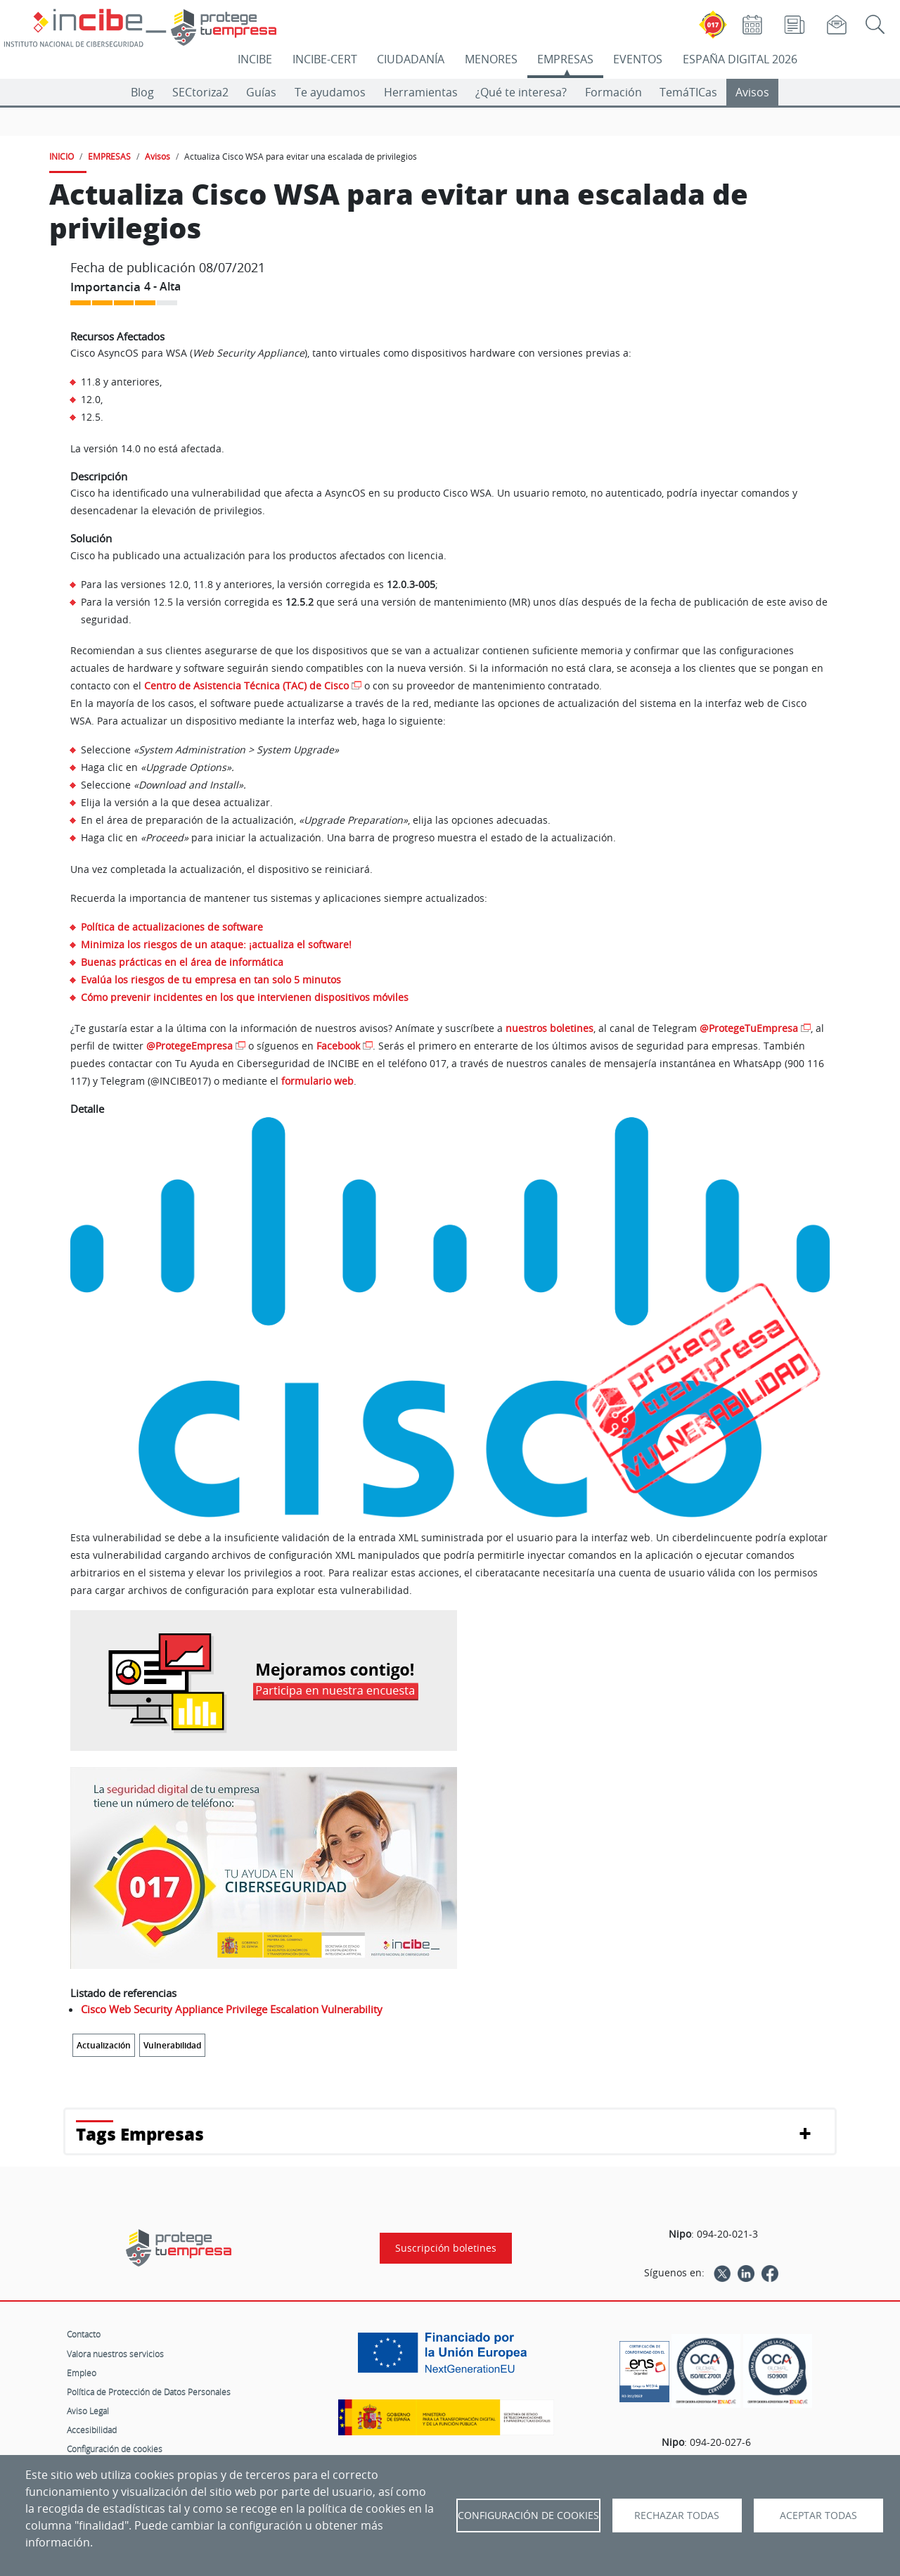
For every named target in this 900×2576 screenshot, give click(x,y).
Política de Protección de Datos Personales (149, 2391)
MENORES (491, 59)
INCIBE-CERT (324, 59)
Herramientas (421, 92)
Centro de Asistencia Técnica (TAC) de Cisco (246, 685)
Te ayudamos (330, 92)
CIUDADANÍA (410, 59)
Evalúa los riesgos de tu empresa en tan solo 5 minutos (211, 979)
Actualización (104, 2045)
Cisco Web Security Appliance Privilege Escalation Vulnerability (231, 2009)
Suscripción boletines (445, 2248)
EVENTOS (637, 59)
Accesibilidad (92, 2429)
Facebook (338, 1045)
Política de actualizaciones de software (172, 926)
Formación (613, 92)
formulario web (317, 1081)
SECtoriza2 (200, 92)
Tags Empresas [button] (140, 2134)
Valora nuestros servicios (115, 2353)
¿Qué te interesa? (521, 92)
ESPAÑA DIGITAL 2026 (740, 59)
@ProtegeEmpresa (189, 1045)
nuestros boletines (549, 1028)
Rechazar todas (676, 2515)
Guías (261, 92)
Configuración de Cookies (528, 2515)
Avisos (752, 92)
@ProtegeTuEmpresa (749, 1028)
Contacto (84, 2334)
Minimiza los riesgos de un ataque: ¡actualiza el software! (216, 944)
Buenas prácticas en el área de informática (182, 962)
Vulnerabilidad (172, 2045)
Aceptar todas (818, 2515)
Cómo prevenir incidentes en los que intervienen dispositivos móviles (245, 997)
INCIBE (255, 59)
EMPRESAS (565, 59)
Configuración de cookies (114, 2448)
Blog (142, 92)
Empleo (81, 2372)
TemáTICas (688, 92)
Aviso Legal (88, 2410)
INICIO (61, 156)
